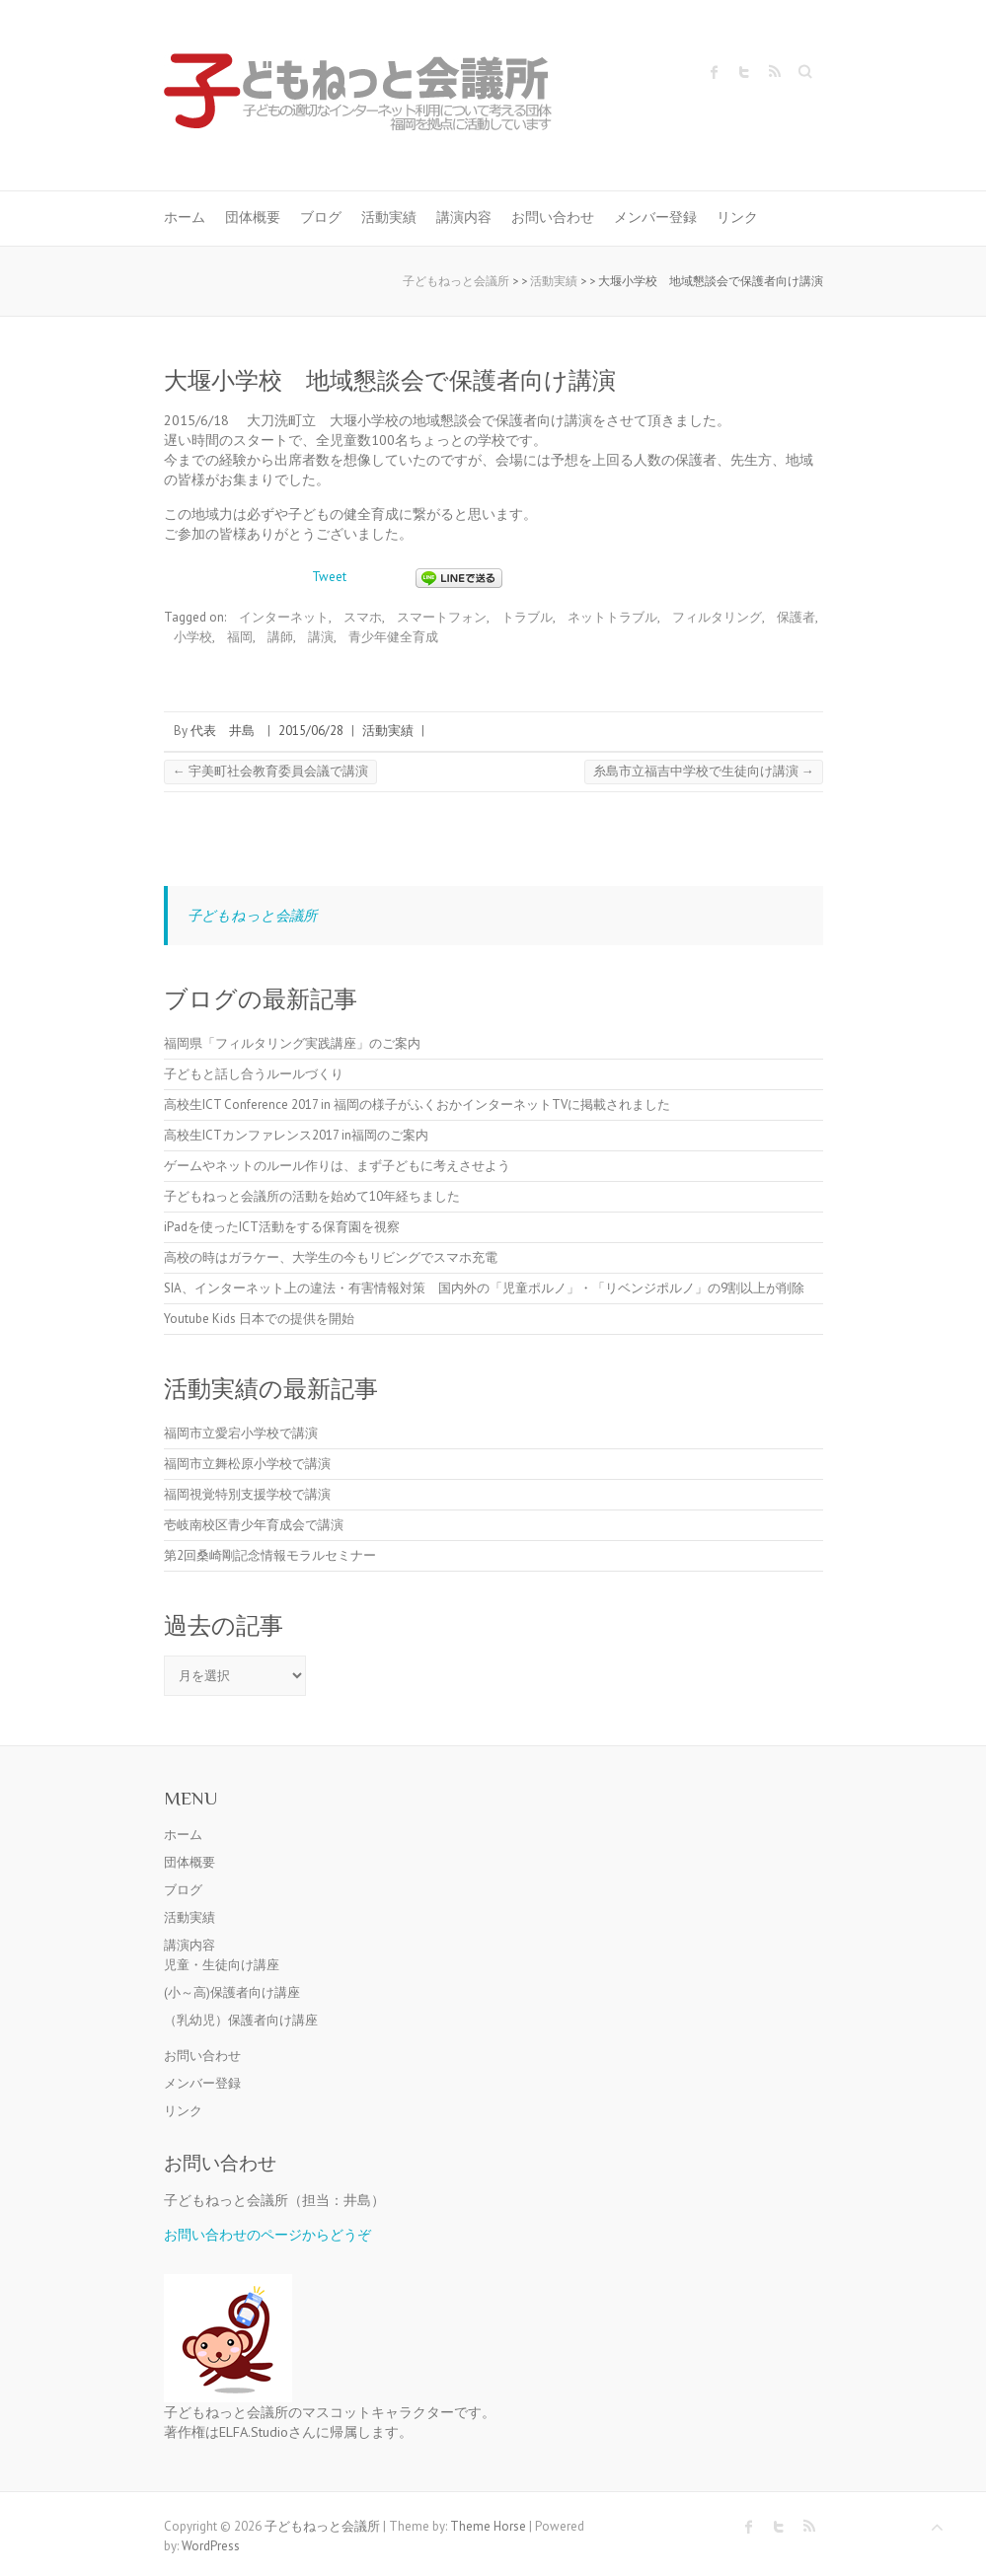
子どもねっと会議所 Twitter (744, 72)
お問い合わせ (552, 217)
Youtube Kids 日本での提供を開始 (259, 1318)
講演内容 (464, 217)
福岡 (240, 636)
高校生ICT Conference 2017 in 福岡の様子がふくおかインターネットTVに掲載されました (417, 1104)
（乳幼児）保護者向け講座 (241, 2020)
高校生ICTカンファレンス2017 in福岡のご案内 (296, 1135)
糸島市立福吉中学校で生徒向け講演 (703, 771)
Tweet (329, 576)
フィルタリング (717, 617)
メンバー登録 (655, 217)
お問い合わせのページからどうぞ (267, 2234)
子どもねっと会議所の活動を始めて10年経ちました (312, 1196)
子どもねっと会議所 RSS (774, 72)
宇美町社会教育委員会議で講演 (270, 771)
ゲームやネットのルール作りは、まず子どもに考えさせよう (337, 1165)
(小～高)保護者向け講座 (232, 1992)
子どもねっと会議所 (252, 915)
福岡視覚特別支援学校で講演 (247, 1494)
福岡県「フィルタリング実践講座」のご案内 (292, 1043)
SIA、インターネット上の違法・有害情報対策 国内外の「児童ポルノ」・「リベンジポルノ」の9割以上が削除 (484, 1288)
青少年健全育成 (393, 636)
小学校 (193, 636)
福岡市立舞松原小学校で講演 (247, 1463)
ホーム (184, 217)
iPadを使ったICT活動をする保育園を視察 (282, 1226)
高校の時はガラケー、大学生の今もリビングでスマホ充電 (330, 1257)
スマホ (362, 617)
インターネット (284, 617)
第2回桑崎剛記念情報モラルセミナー (270, 1555)
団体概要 (252, 217)
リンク (737, 217)
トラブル (527, 617)
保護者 (796, 617)
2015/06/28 (310, 730)
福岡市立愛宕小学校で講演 (241, 1433)
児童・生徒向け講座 (221, 1964)
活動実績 (389, 217)
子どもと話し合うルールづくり (253, 1074)
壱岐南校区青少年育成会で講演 (253, 1524)
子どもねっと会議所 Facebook (714, 72)
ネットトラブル (612, 617)
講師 (280, 636)
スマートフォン (442, 617)
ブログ (320, 217)
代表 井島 (222, 730)
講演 (321, 636)
